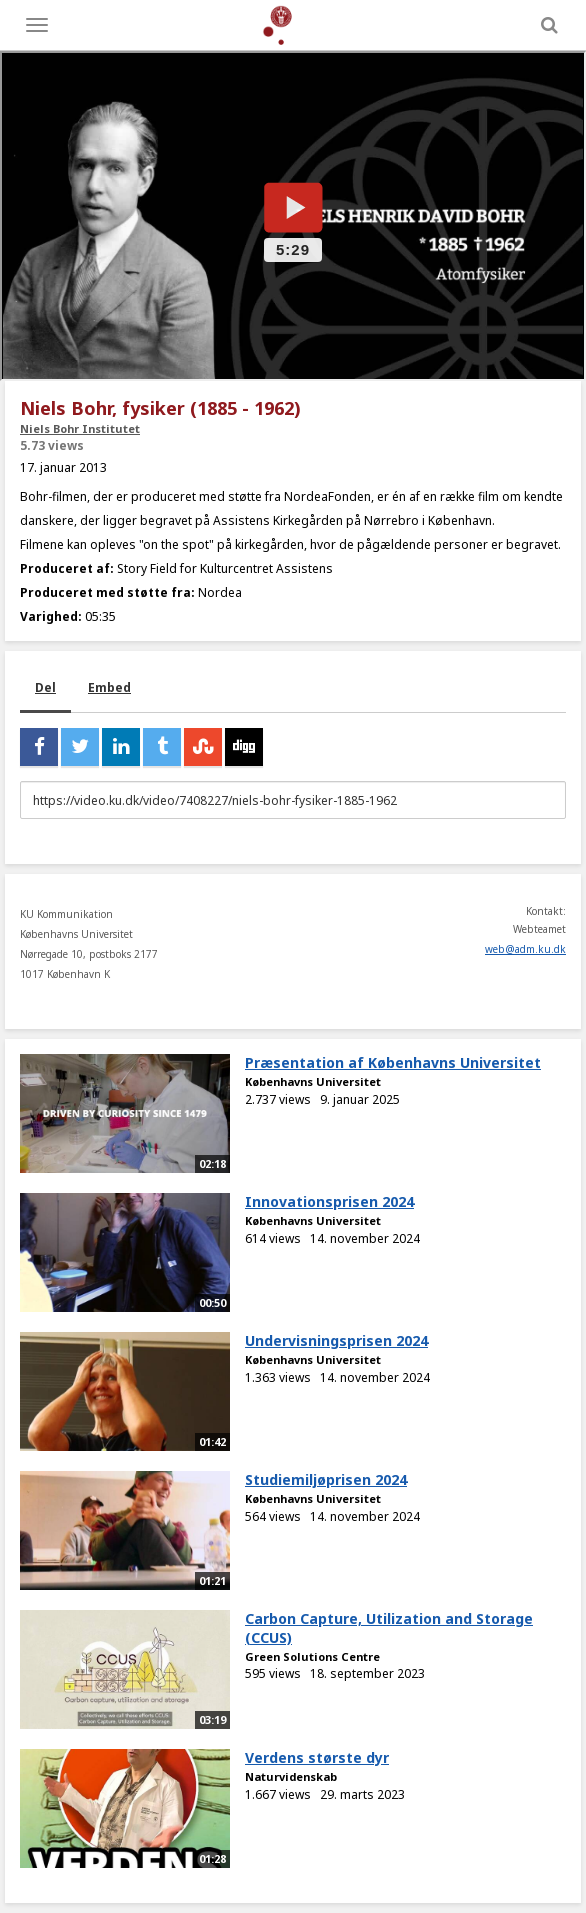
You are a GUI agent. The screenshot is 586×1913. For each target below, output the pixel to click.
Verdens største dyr (317, 1757)
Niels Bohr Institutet (80, 428)
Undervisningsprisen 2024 (336, 1340)
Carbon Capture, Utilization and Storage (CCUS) (389, 1628)
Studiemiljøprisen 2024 (326, 1479)
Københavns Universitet (313, 1081)
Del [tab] (45, 687)
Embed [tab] (109, 687)
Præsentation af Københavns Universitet (393, 1062)
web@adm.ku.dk (525, 949)
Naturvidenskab (291, 1776)
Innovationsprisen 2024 (329, 1201)
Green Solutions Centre (312, 1656)
